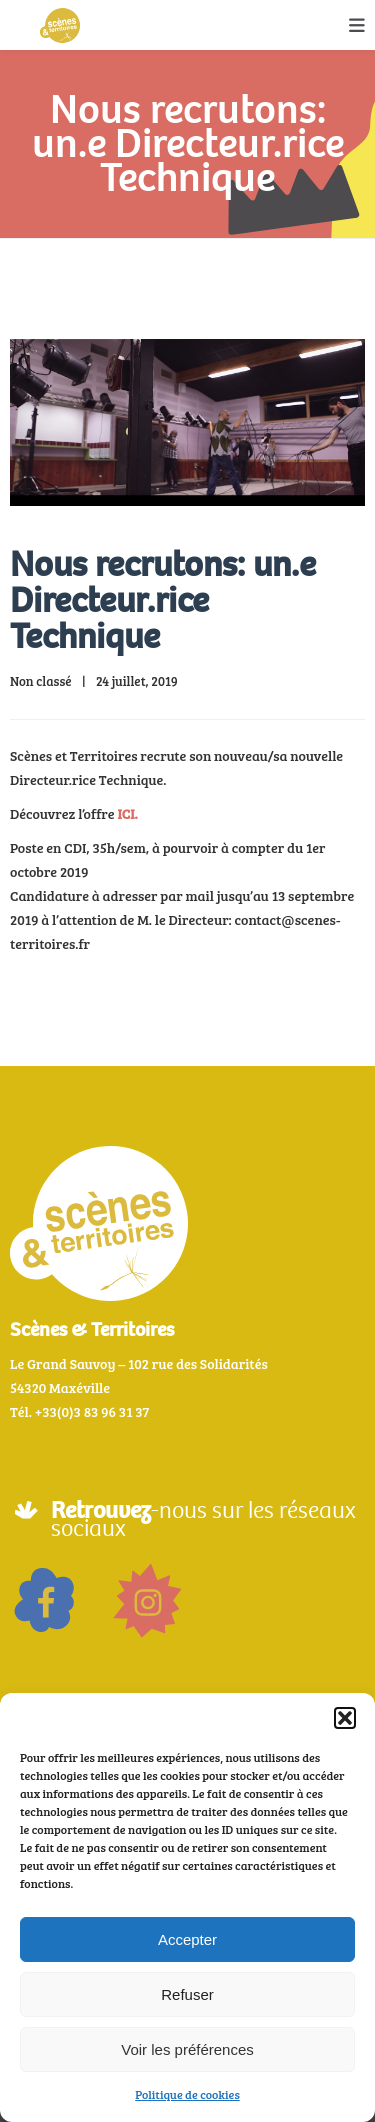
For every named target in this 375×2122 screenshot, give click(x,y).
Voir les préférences (187, 2049)
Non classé (41, 681)
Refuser (187, 1994)
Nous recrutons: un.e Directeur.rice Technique (163, 600)
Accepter (187, 1939)
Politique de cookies (187, 2094)
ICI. (127, 813)
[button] (345, 1718)
